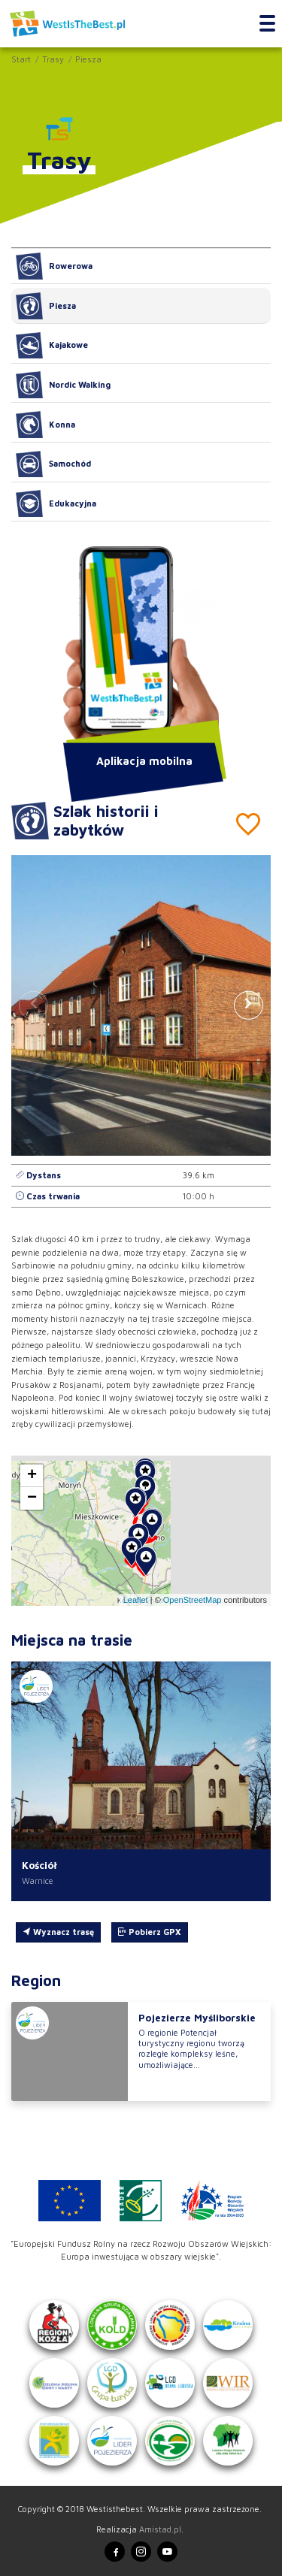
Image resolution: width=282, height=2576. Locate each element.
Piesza (88, 59)
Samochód (53, 464)
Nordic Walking (63, 384)
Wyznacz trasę (58, 1932)
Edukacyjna (56, 503)
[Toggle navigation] (267, 24)
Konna (45, 424)
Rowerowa (54, 266)
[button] (248, 1005)
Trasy (53, 59)
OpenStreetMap (192, 1599)
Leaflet (135, 1599)
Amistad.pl (160, 2529)
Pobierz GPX (149, 1932)
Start (21, 59)
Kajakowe (52, 345)
